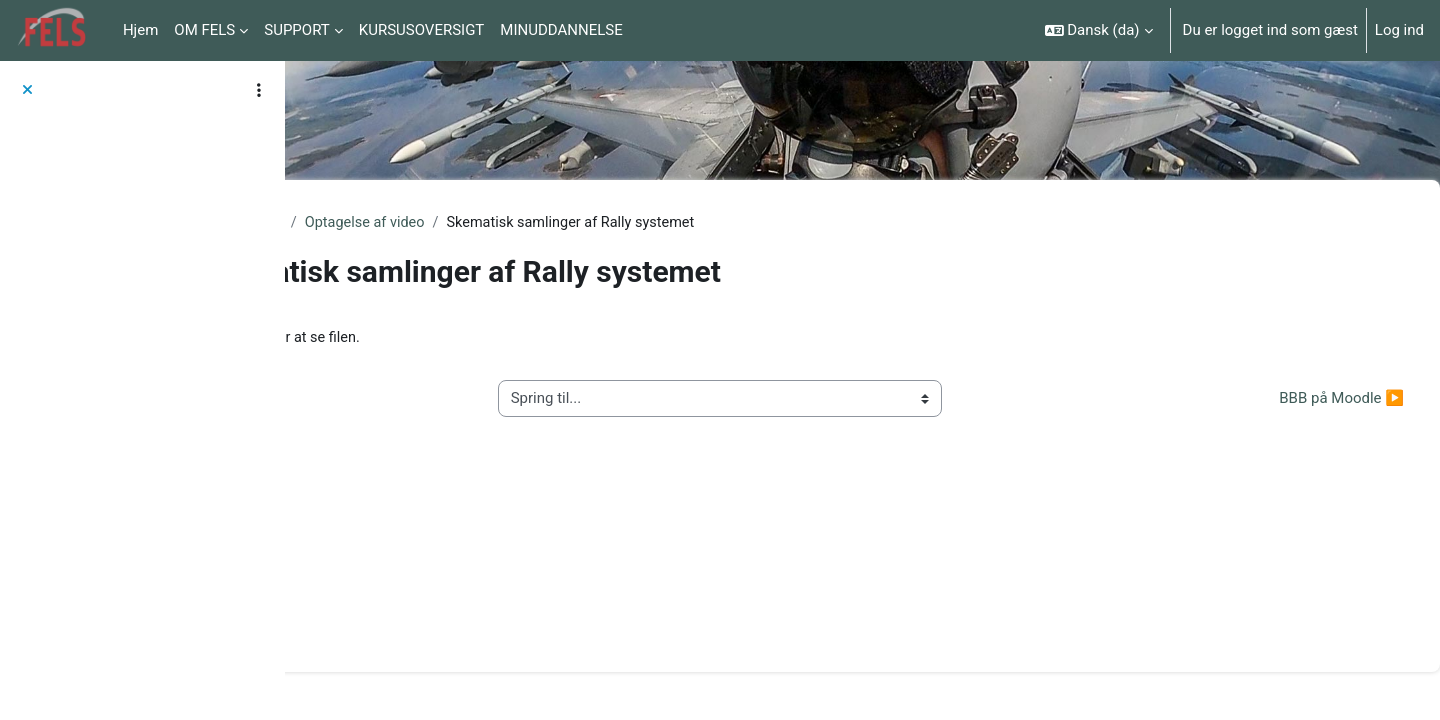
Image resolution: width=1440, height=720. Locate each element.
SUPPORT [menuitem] (297, 30)
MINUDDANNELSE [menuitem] (561, 30)
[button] (1099, 30)
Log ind (1399, 30)
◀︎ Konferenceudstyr (407, 400)
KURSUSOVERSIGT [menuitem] (422, 30)
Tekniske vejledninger (395, 223)
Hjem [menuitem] (140, 30)
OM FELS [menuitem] (204, 30)
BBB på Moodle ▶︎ (1293, 400)
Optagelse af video (551, 223)
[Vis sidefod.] (1390, 670)
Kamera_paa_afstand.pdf (495, 339)
